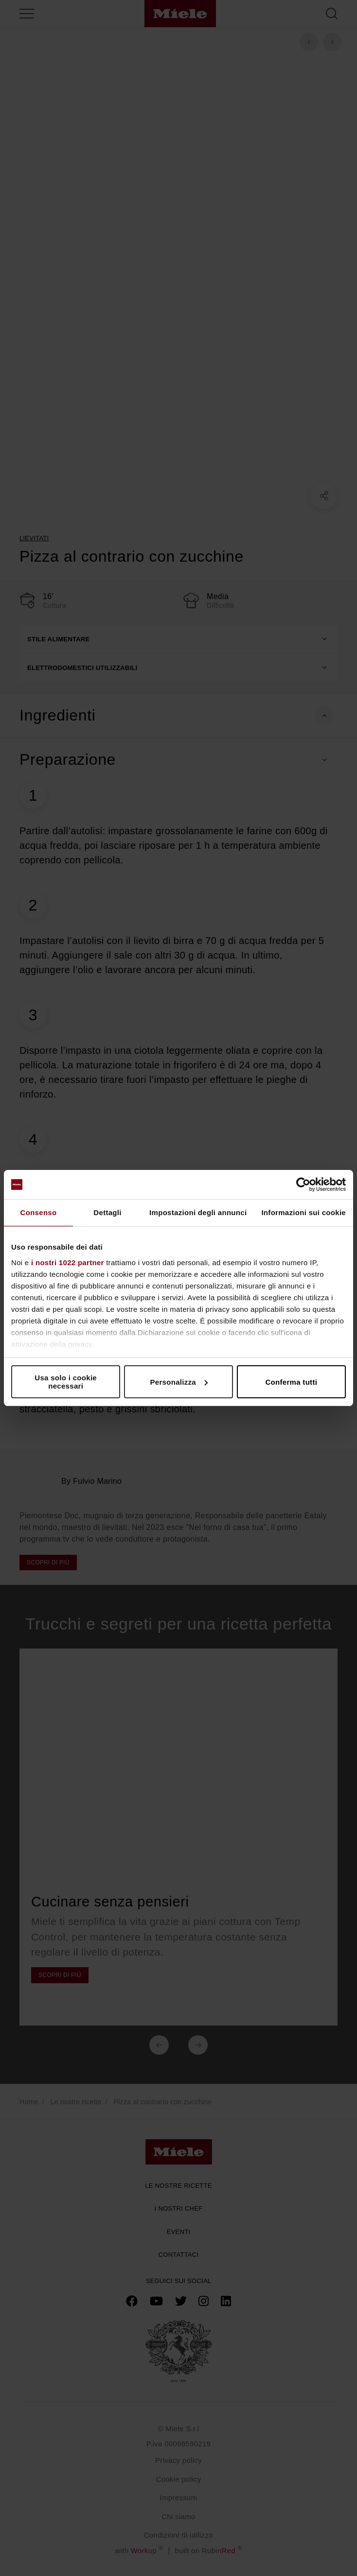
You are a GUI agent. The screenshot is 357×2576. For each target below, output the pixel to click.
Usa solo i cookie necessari (66, 1382)
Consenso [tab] (38, 1212)
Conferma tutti (291, 1382)
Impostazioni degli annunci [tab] (198, 1212)
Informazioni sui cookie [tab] (303, 1212)
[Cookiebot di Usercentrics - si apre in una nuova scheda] (303, 1184)
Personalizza (179, 1382)
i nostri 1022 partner (67, 1262)
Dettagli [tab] (107, 1212)
